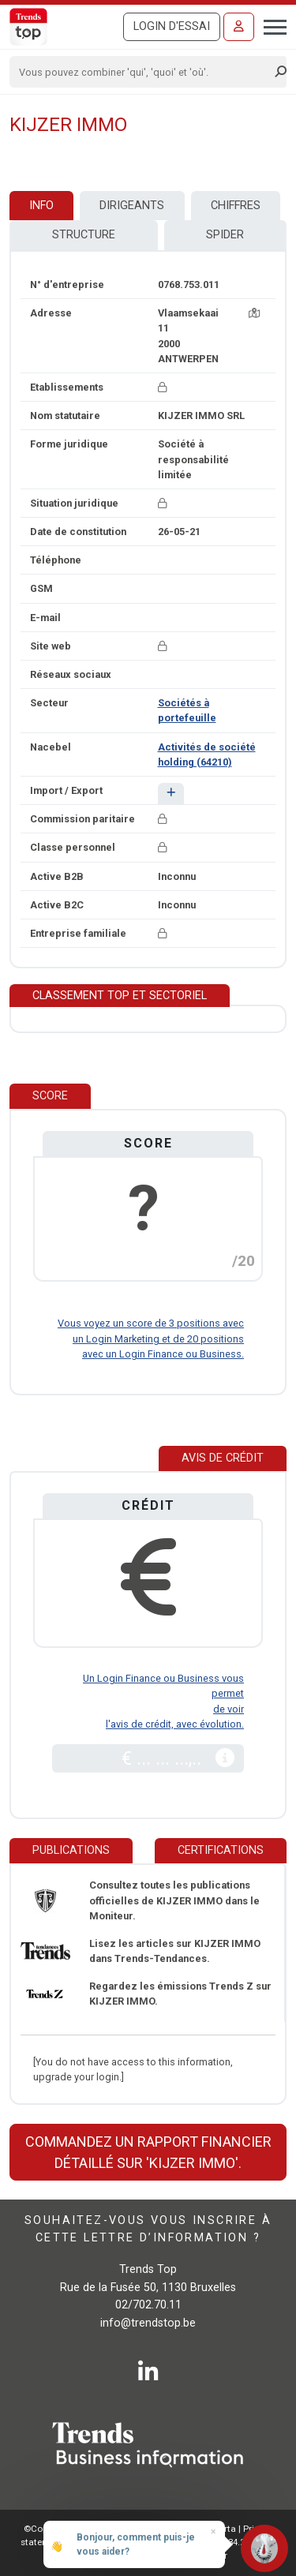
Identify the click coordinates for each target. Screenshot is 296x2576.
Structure (83, 235)
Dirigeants (131, 205)
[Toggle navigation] (270, 25)
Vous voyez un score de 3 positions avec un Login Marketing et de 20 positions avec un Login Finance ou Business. (151, 1338)
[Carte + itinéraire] (254, 313)
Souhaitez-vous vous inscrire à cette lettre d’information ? (148, 2229)
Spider (225, 235)
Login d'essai (171, 26)
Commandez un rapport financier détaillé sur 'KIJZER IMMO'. (148, 2152)
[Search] (142, 72)
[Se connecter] (238, 27)
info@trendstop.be (148, 2323)
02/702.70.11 (148, 2305)
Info (41, 205)
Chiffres (235, 205)
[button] (171, 793)
